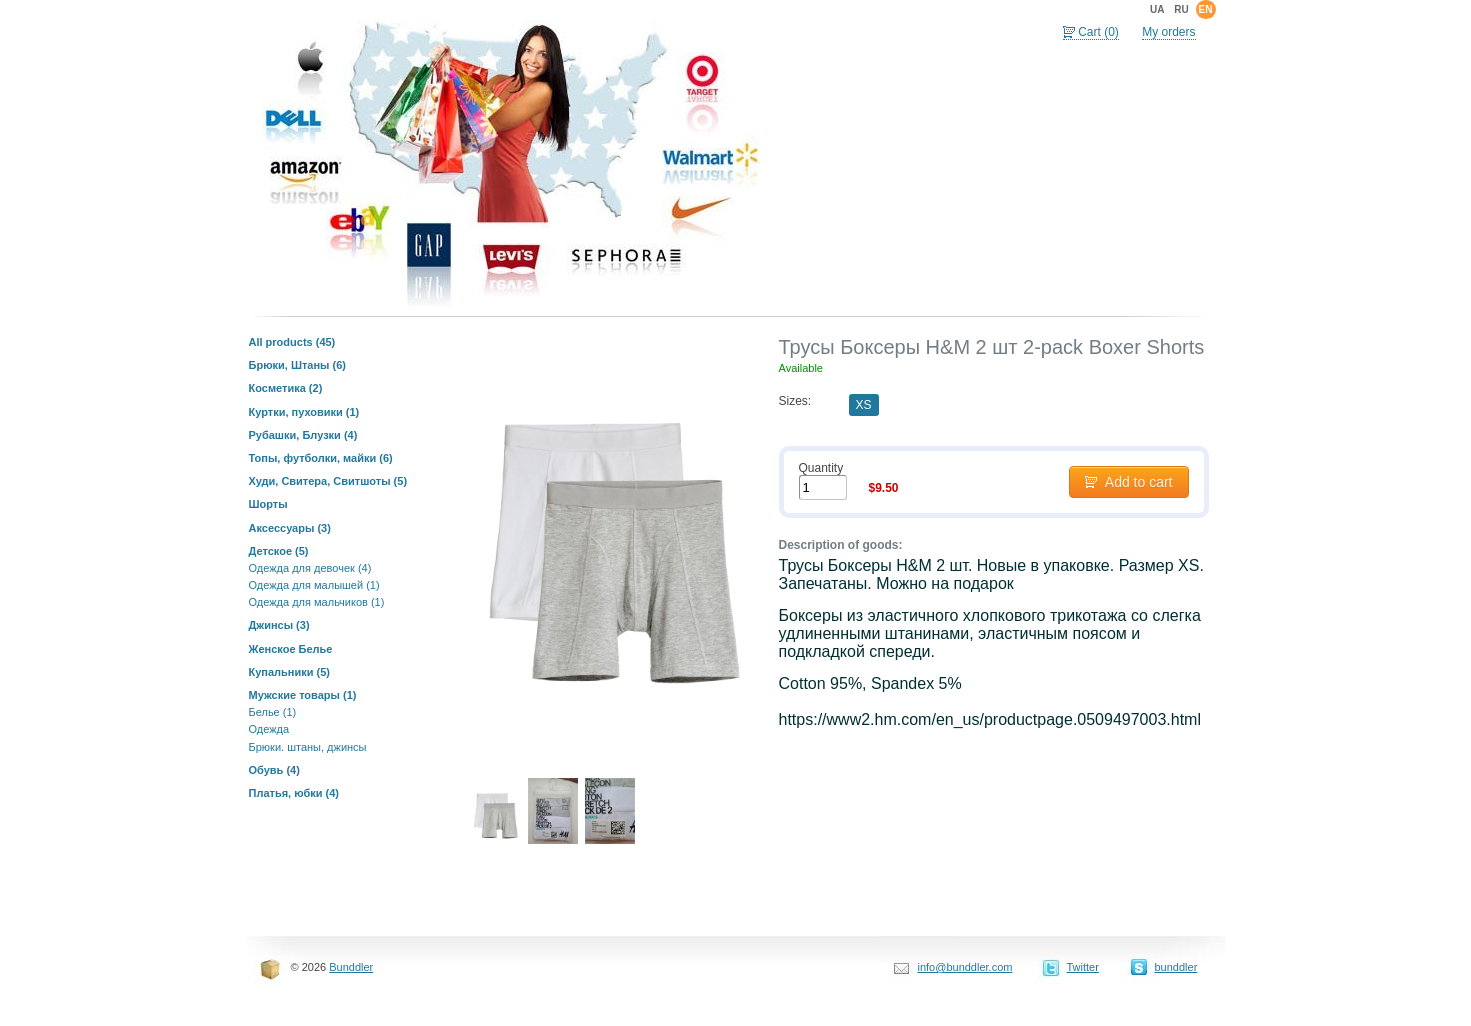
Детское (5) (279, 551)
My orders (1168, 32)
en (1206, 9)
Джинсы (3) (279, 625)
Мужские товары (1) (303, 695)
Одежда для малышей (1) (314, 585)
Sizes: (795, 401)
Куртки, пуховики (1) (304, 412)
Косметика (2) (286, 388)
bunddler (1176, 967)
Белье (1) (273, 712)
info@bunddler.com (965, 967)
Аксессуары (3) (290, 528)
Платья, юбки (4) (294, 793)
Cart (1098, 32)
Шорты (268, 504)
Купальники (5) (290, 672)
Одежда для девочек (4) (310, 568)
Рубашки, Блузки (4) (303, 435)
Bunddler (351, 967)
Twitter (1083, 967)
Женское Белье (291, 649)
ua (1157, 9)
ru (1181, 9)
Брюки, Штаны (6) (298, 365)
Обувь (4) (274, 770)
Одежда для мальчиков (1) (317, 602)
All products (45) (292, 342)
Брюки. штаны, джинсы (308, 747)
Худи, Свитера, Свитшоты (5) (328, 481)
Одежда (269, 729)
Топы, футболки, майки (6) (321, 458)
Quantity (821, 468)
